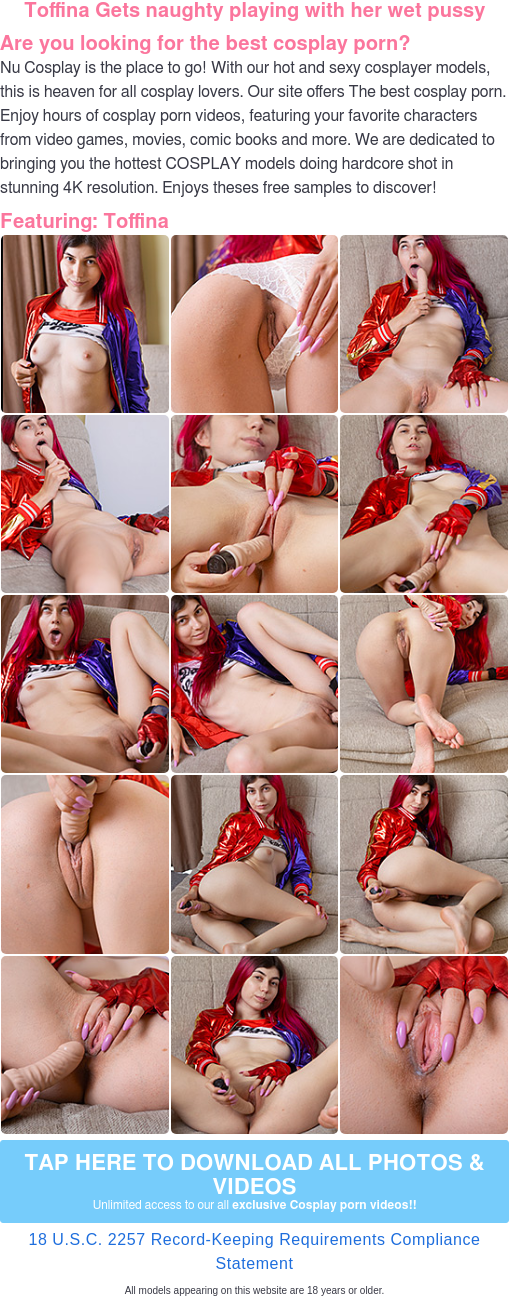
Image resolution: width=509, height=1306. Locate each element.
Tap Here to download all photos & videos (254, 1182)
